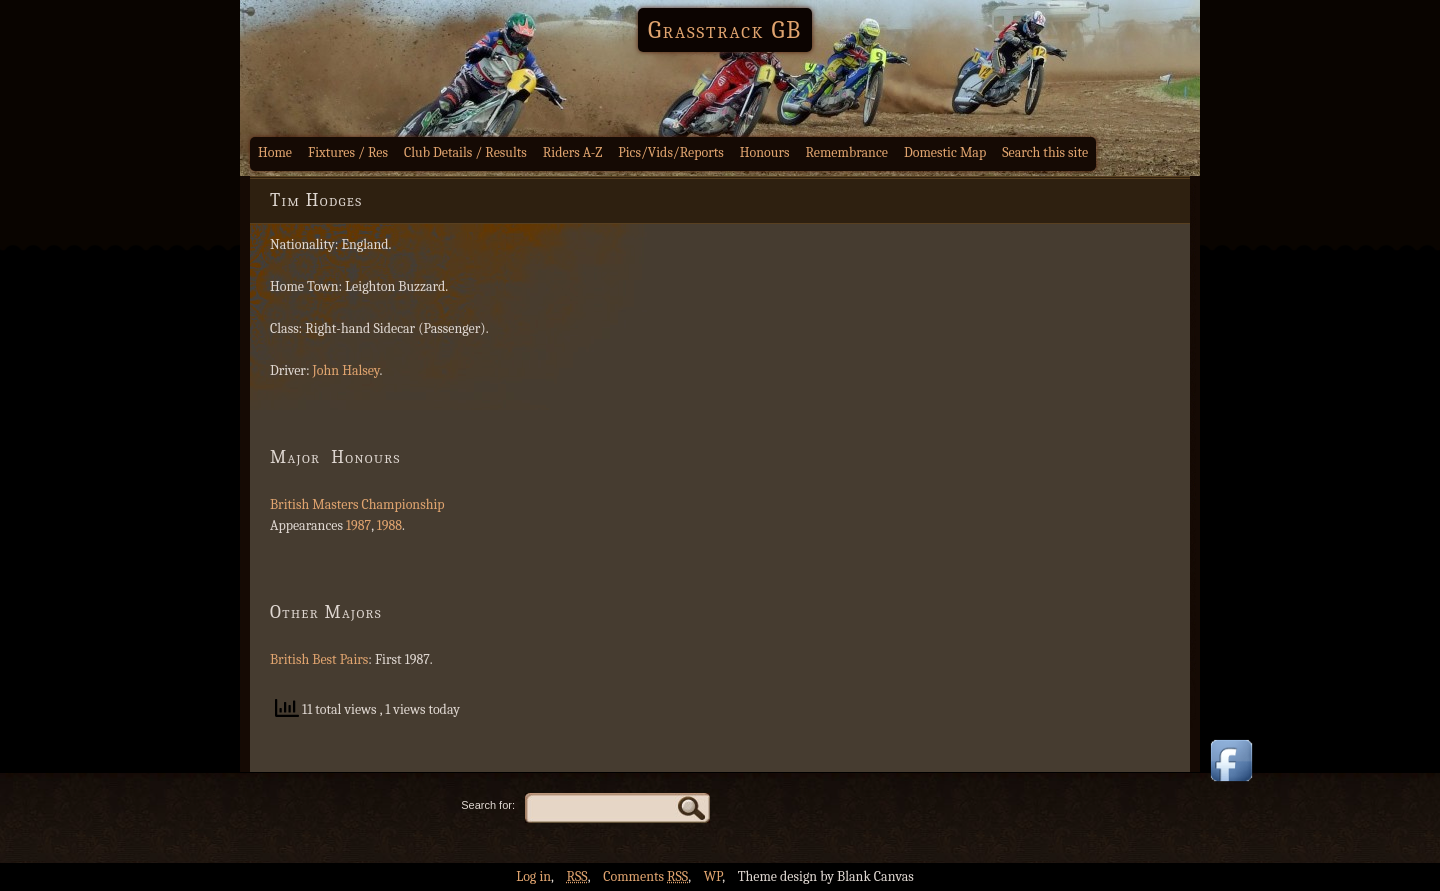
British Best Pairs (319, 659)
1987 (358, 525)
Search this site (1045, 152)
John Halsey (346, 370)
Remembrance (846, 152)
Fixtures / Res (348, 152)
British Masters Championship (357, 504)
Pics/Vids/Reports (671, 152)
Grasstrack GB (725, 30)
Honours (765, 152)
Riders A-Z (573, 152)
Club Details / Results (465, 152)
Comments (645, 876)
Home (275, 152)
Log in (533, 876)
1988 (389, 525)
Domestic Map (945, 152)
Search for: (488, 805)
